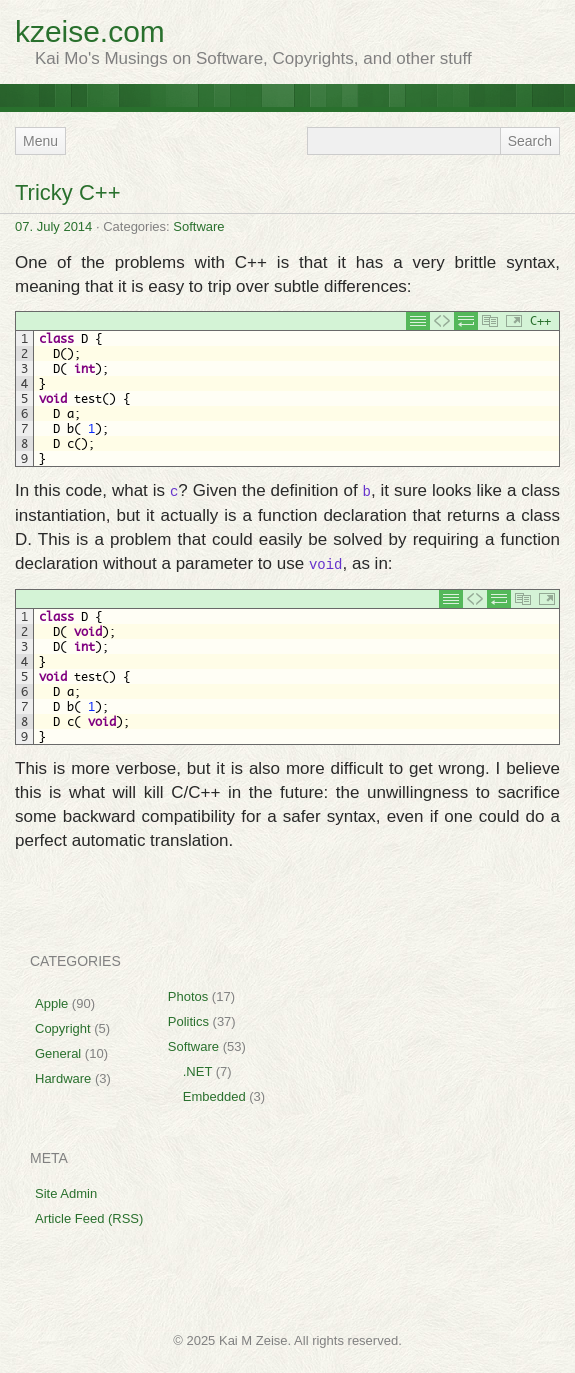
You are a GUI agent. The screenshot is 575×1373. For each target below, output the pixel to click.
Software (198, 226)
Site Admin (66, 1193)
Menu (40, 141)
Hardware (63, 1078)
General (58, 1053)
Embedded (214, 1096)
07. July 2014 (53, 226)
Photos (188, 996)
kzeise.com (90, 31)
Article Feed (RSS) (89, 1218)
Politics (188, 1021)
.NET (197, 1071)
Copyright (63, 1028)
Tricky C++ (68, 192)
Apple (51, 1003)
